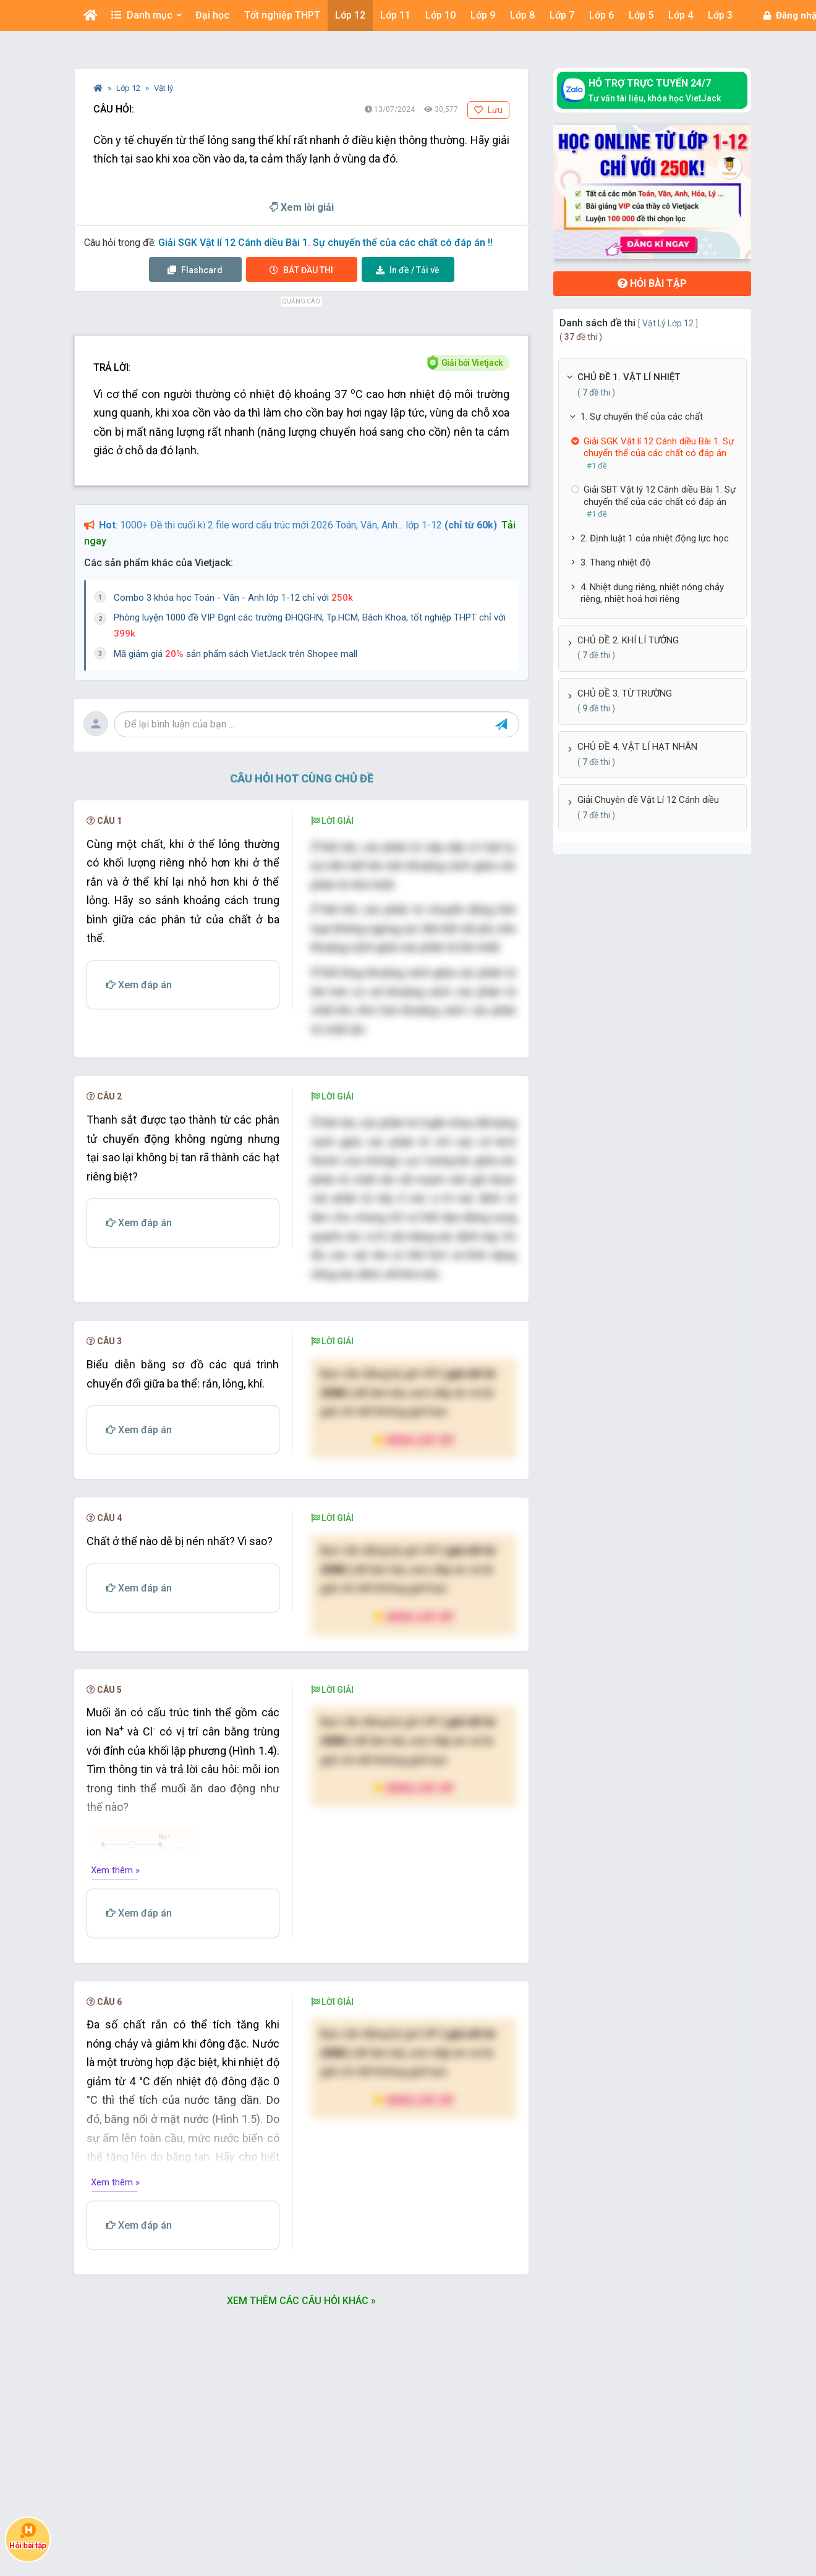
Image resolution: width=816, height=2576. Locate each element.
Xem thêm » (115, 1870)
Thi (301, 270)
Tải (408, 270)
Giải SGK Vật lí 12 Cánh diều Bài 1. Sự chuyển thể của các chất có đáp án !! (325, 242)
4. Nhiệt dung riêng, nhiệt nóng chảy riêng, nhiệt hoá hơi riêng (652, 593)
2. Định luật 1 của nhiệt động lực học (654, 538)
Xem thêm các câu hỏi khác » (301, 2301)
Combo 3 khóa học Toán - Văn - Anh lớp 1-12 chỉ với (233, 597)
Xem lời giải (302, 207)
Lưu (488, 110)
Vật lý (163, 88)
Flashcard (195, 270)
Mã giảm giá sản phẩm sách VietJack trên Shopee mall (235, 653)
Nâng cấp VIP (413, 1440)
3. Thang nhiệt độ (615, 562)
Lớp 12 (129, 88)
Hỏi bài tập (652, 283)
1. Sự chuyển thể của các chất (641, 416)
